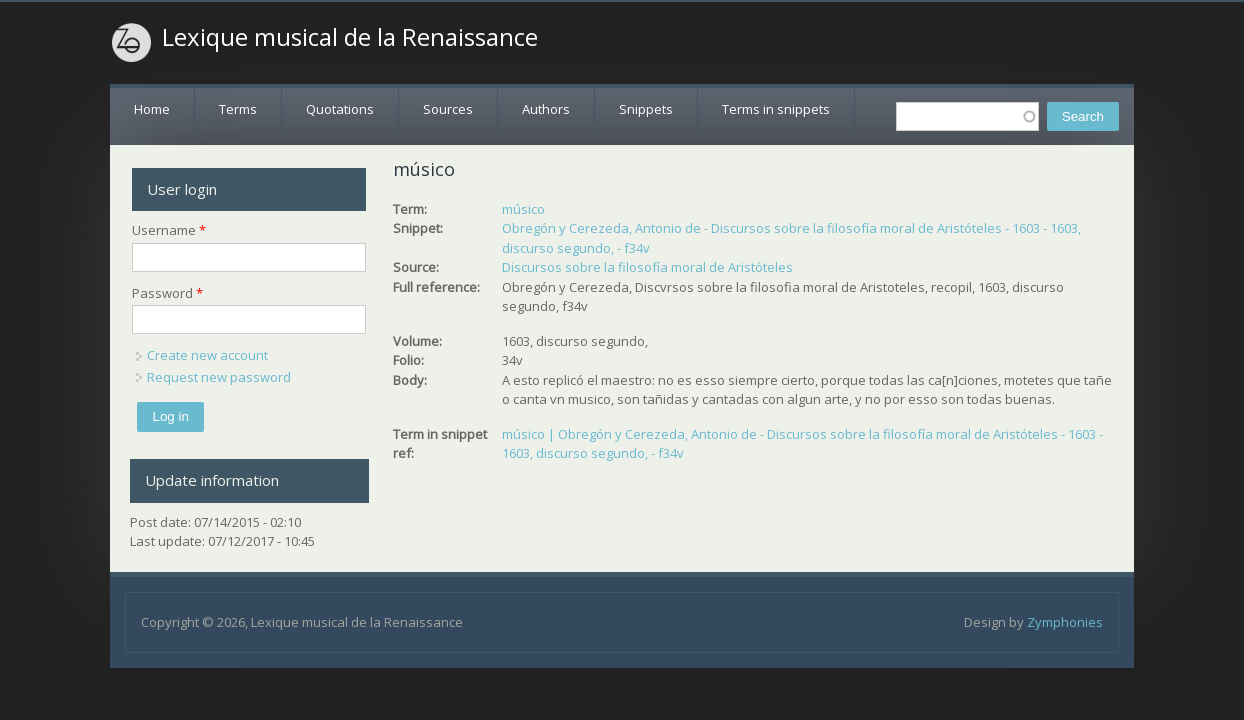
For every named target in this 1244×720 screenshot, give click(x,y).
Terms (238, 109)
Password (167, 293)
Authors (546, 109)
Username (169, 230)
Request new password (219, 377)
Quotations (340, 109)
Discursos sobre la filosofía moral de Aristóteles (647, 267)
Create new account (207, 355)
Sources (448, 109)
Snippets (646, 109)
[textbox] (967, 116)
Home (152, 109)
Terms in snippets (776, 109)
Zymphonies (1065, 622)
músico (523, 209)
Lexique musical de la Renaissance (350, 37)
